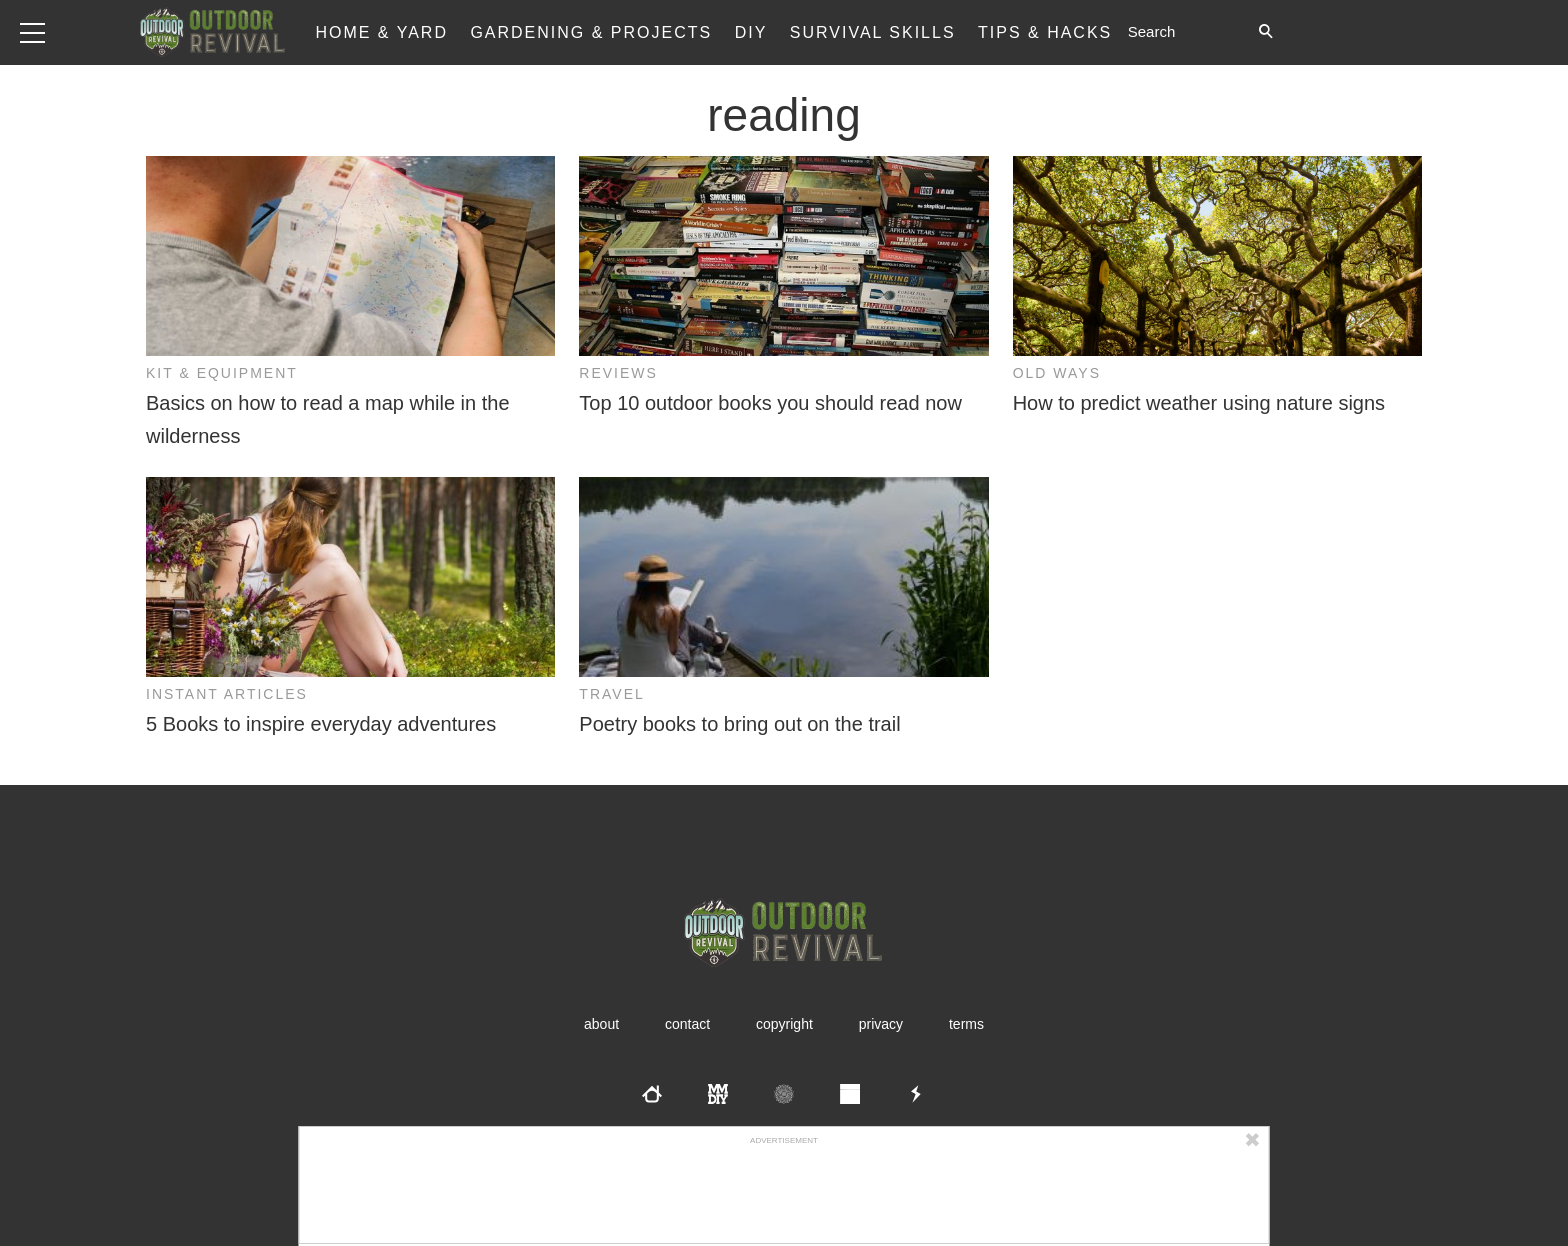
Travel (611, 694)
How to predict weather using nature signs (1199, 403)
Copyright (784, 1024)
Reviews (618, 373)
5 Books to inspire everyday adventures (321, 724)
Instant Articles (227, 694)
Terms (966, 1024)
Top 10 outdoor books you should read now (770, 403)
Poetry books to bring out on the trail (739, 724)
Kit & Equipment (222, 373)
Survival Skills (873, 32)
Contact (687, 1024)
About (601, 1024)
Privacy (881, 1024)
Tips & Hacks (1045, 32)
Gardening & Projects (591, 32)
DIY (751, 32)
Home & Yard (381, 32)
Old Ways (1057, 373)
